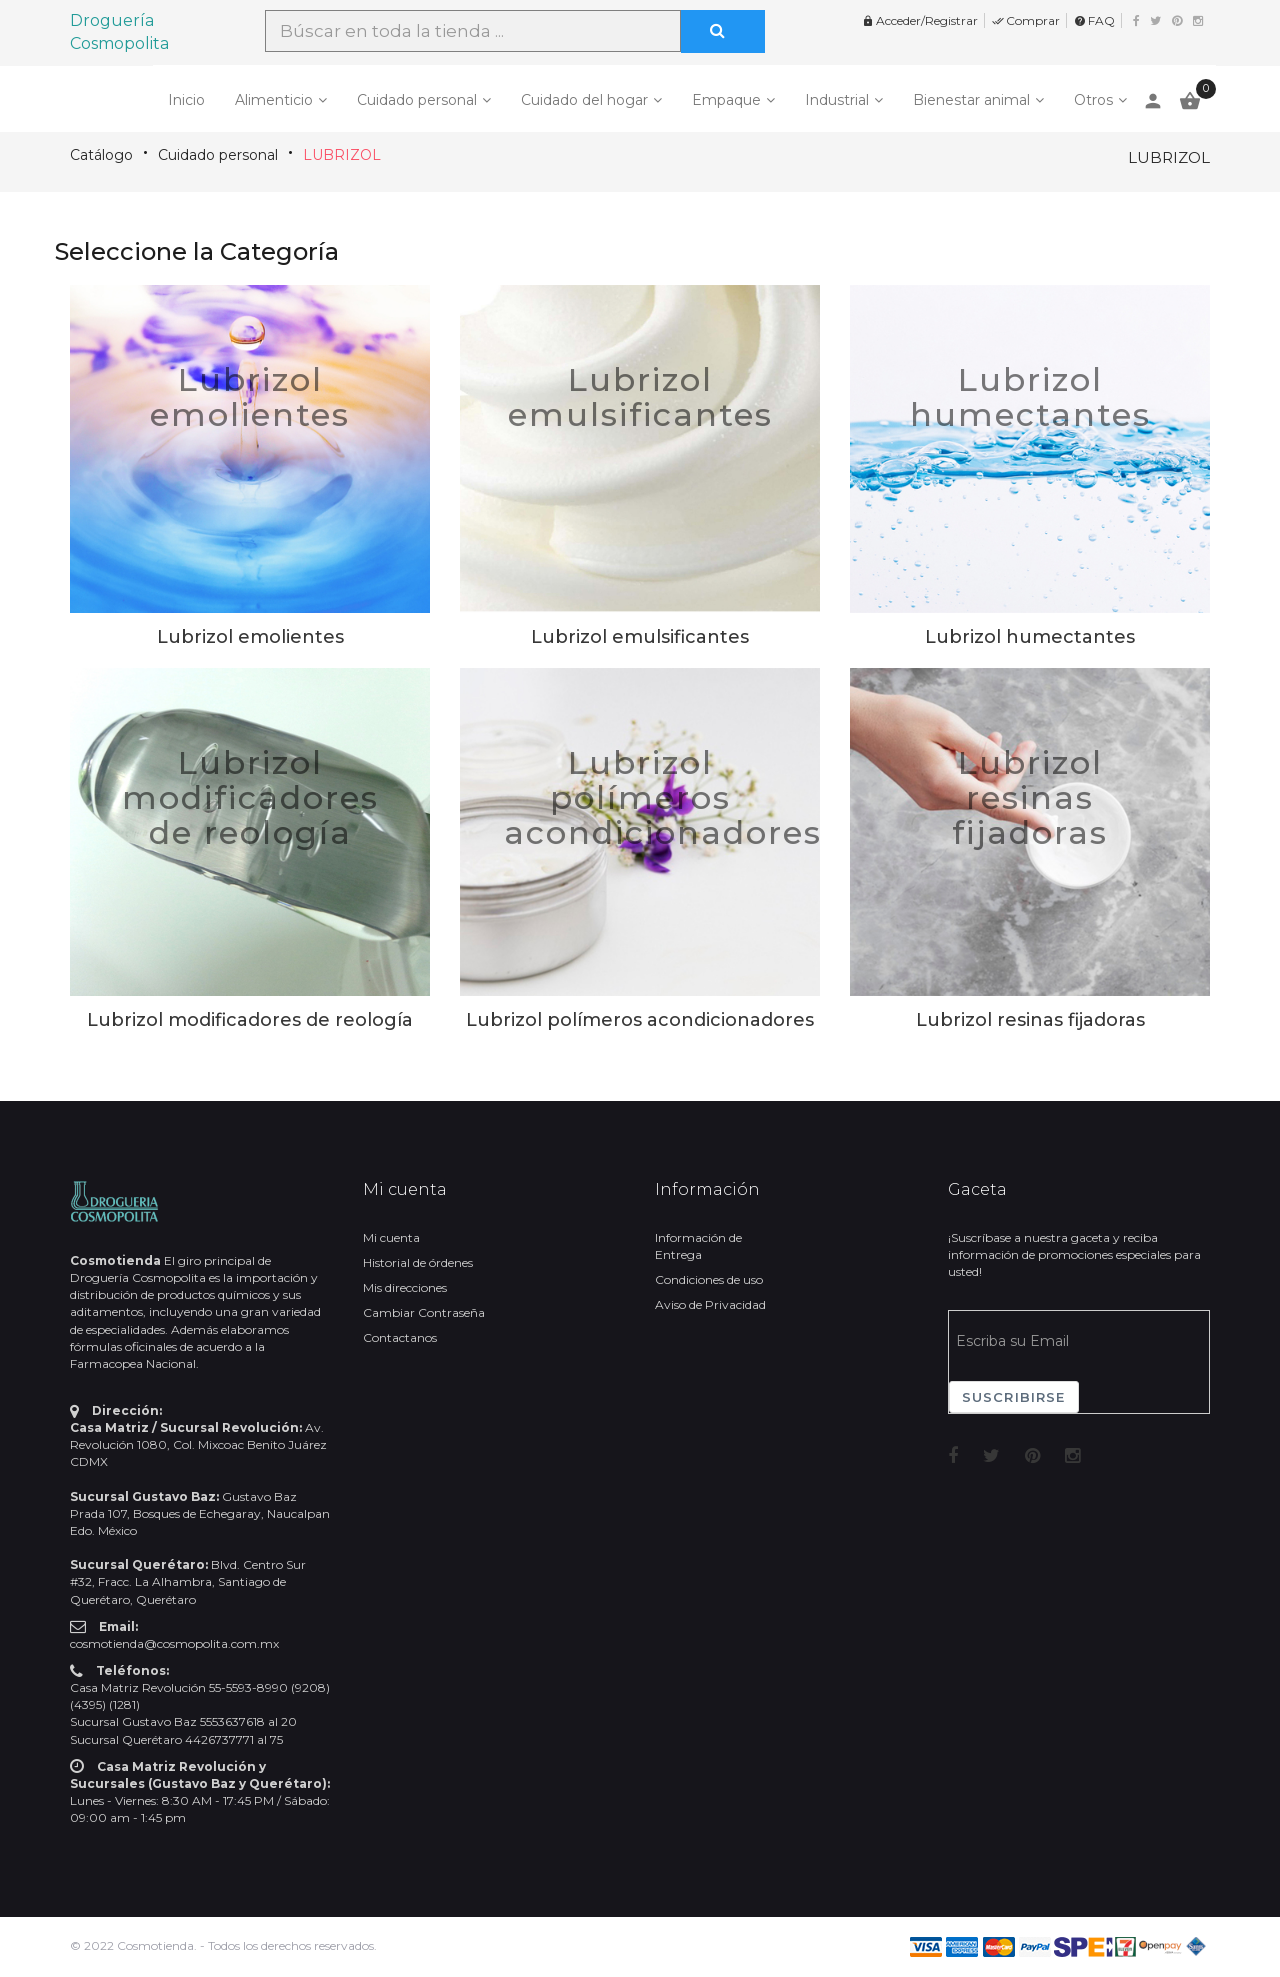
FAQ (1094, 20)
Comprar (1026, 20)
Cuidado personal (417, 100)
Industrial (837, 100)
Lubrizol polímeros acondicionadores (663, 797)
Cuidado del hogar (584, 100)
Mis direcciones (405, 1287)
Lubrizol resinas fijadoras (1030, 797)
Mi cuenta (391, 1237)
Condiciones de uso (709, 1279)
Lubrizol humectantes (1030, 397)
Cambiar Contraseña (424, 1312)
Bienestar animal (971, 100)
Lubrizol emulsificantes (640, 397)
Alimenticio (274, 100)
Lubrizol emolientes (250, 397)
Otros (1093, 100)
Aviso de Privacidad (710, 1304)
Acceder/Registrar (920, 20)
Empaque (726, 100)
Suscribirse (1014, 1397)
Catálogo (101, 155)
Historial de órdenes (418, 1262)
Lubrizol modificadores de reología (250, 797)
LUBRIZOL (342, 155)
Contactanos (400, 1337)
